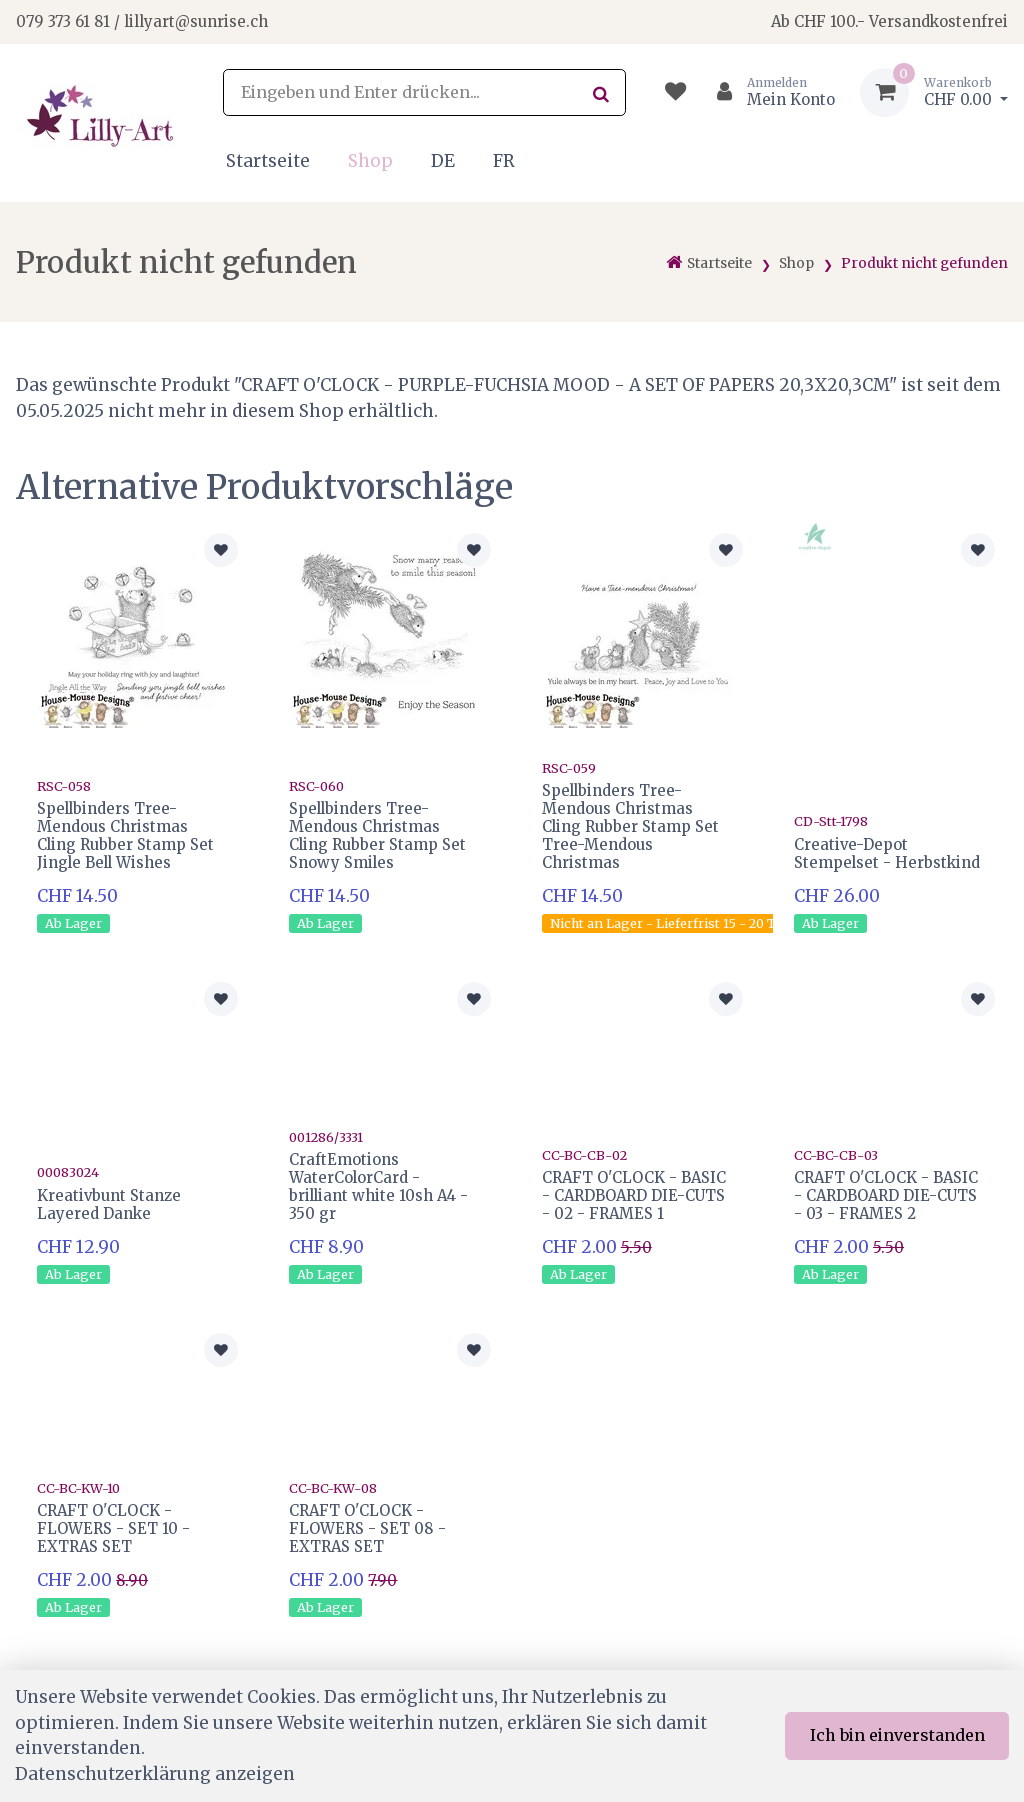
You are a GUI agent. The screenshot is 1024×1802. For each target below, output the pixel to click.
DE (443, 161)
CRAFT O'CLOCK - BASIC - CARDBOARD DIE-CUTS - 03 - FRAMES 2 (886, 1195)
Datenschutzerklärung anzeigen (155, 1774)
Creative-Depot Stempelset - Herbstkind (887, 853)
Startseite (268, 161)
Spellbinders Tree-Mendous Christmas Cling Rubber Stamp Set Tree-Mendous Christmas (630, 826)
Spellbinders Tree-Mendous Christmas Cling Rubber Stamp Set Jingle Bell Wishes (125, 835)
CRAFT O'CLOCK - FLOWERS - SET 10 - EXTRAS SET (113, 1528)
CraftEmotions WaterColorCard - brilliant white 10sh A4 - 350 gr (378, 1186)
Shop (370, 161)
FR (504, 161)
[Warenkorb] (934, 92)
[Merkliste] (675, 92)
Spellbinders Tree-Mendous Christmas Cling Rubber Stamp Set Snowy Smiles (377, 835)
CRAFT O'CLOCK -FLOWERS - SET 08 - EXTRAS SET (367, 1528)
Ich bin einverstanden (897, 1735)
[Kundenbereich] (767, 92)
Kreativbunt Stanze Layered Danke (109, 1204)
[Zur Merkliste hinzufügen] (221, 550)
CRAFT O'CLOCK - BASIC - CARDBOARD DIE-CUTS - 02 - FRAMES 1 (634, 1195)
